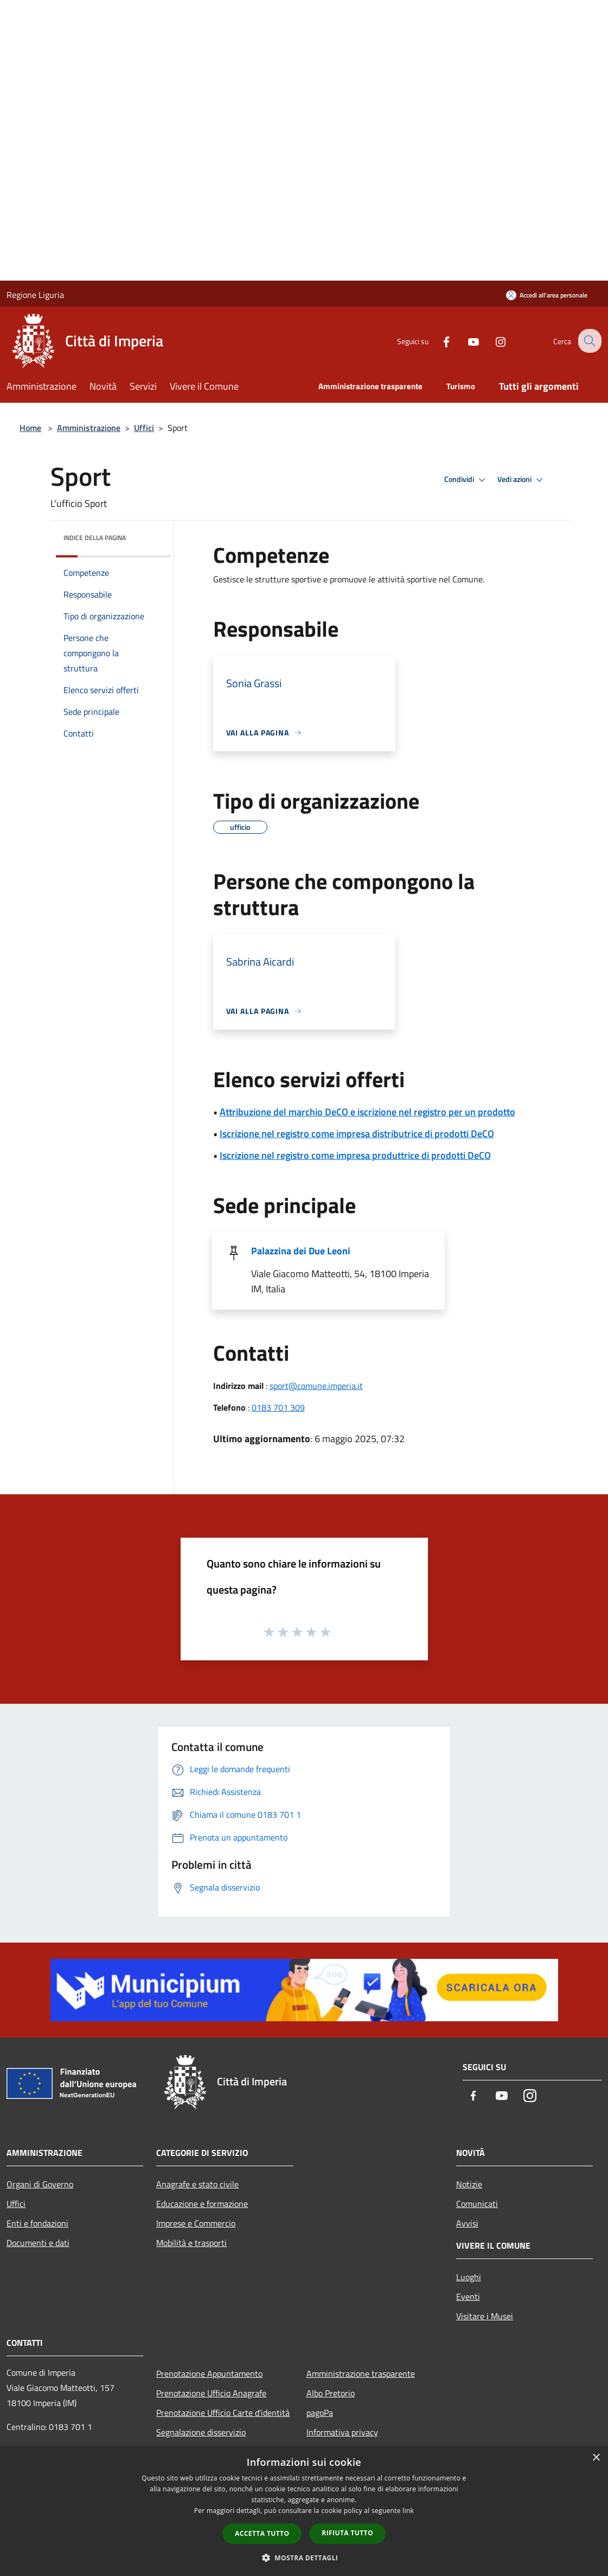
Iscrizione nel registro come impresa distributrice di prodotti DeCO (357, 1133)
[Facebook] (438, 340)
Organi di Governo (40, 2184)
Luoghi (468, 2276)
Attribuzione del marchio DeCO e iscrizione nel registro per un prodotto (367, 1112)
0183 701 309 (278, 1407)
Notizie (469, 2184)
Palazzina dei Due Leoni (300, 1250)
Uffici (144, 427)
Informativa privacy (342, 2432)
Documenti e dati (38, 2242)
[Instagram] (492, 340)
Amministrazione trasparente (360, 2373)
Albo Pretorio (330, 2393)
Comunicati (477, 2203)
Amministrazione (88, 427)
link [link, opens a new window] (408, 2510)
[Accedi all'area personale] (546, 295)
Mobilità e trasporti (191, 2242)
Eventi (468, 2296)
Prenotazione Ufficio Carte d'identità (223, 2412)
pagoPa (319, 2412)
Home (30, 427)
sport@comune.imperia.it (316, 1385)
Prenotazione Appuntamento (209, 2373)
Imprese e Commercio (195, 2223)
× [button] (596, 2458)
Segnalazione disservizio (201, 2432)
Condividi (466, 479)
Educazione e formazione (202, 2203)
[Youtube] (465, 340)
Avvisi (467, 2223)
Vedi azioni (521, 479)
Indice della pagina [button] (94, 537)
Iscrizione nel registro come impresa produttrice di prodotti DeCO (355, 1155)
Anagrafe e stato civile (197, 2184)
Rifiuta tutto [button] (347, 2532)
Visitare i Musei (484, 2316)
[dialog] (304, 2511)
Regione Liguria (35, 294)
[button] (304, 2557)
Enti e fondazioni (37, 2223)
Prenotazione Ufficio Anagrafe (211, 2393)
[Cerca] (588, 341)
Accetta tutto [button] (262, 2533)
